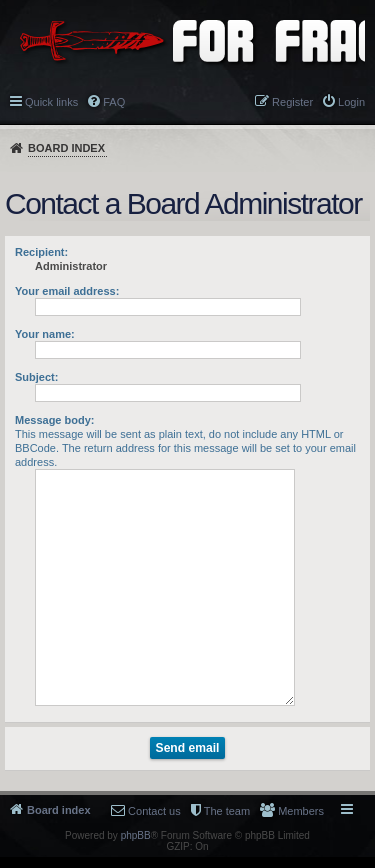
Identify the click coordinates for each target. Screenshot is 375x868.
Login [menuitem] (351, 102)
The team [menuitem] (227, 811)
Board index (66, 148)
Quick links (51, 102)
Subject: (36, 377)
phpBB (136, 835)
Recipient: (41, 252)
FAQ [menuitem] (114, 102)
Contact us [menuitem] (154, 811)
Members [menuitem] (301, 811)
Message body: (54, 420)
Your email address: (67, 291)
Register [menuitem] (292, 102)
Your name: (45, 334)
